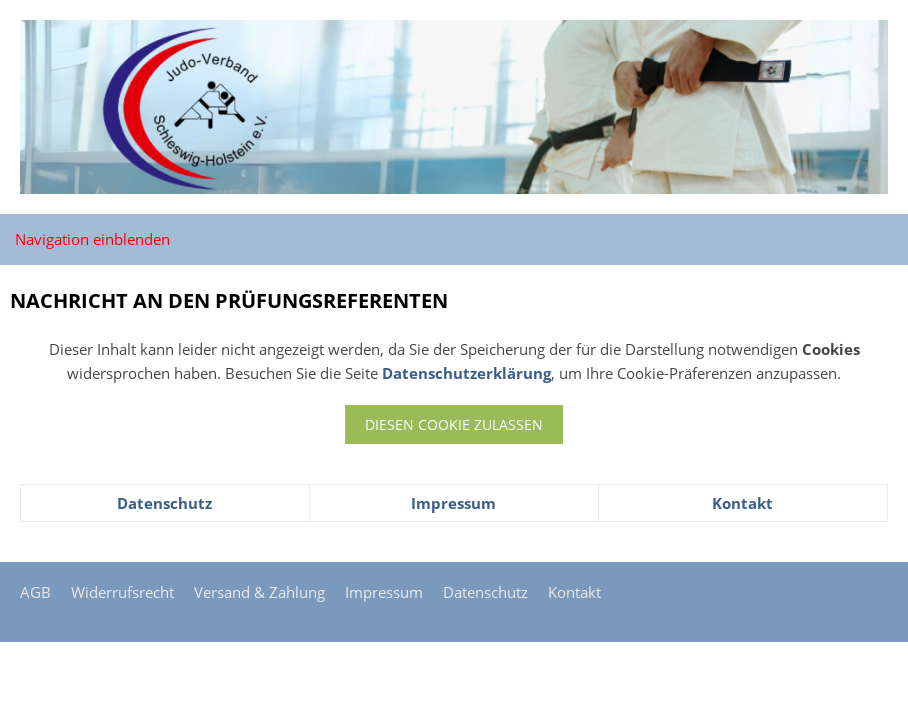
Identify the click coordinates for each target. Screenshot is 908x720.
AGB (35, 592)
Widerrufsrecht (122, 592)
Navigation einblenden (92, 239)
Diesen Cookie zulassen (454, 424)
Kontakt (742, 503)
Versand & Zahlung (259, 592)
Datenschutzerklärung (466, 373)
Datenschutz (164, 503)
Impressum (453, 503)
